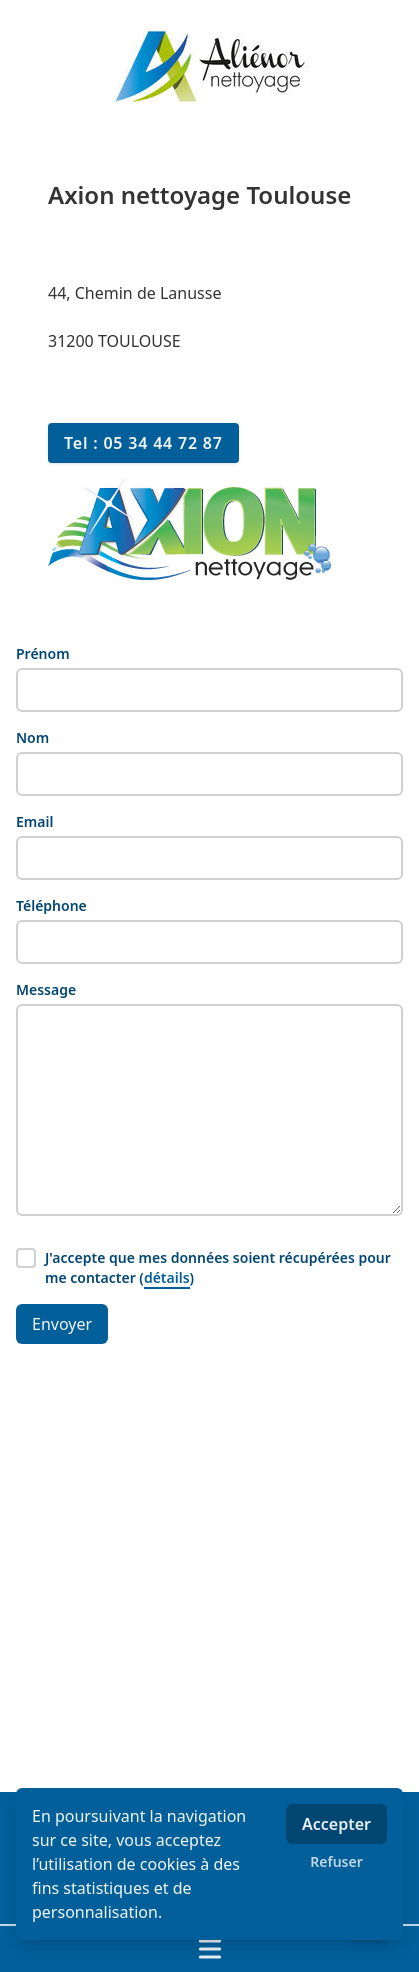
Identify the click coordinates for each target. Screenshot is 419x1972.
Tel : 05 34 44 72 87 (143, 443)
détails (167, 1277)
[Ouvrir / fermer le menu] (209, 1949)
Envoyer (62, 1324)
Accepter (336, 1824)
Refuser (336, 1861)
